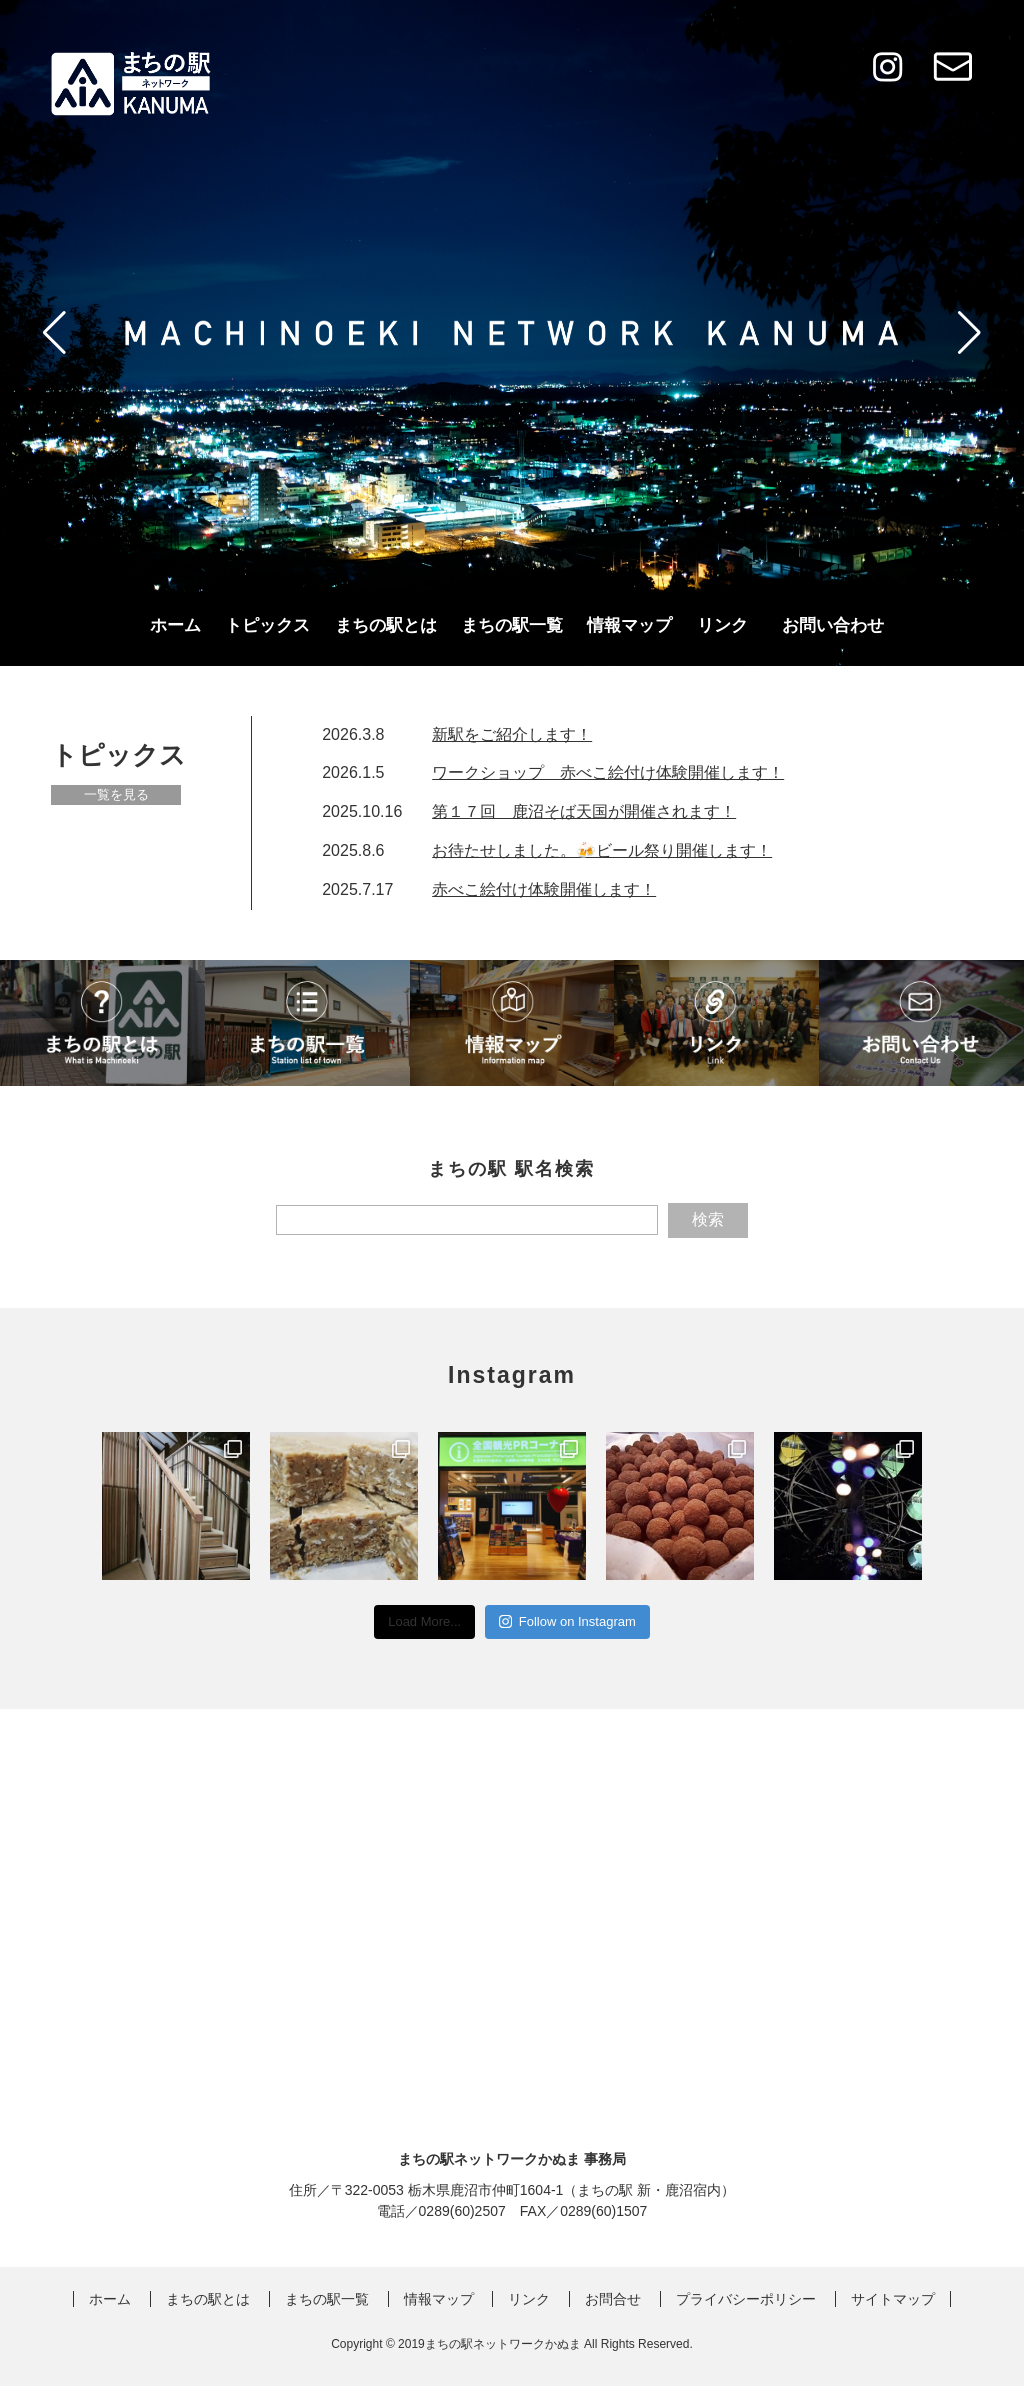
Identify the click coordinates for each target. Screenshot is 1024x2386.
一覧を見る (116, 794)
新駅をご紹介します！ (512, 734)
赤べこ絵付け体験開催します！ (544, 889)
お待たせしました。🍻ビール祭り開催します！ (602, 850)
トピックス (267, 625)
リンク (722, 625)
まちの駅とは (386, 625)
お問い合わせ (833, 625)
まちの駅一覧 (512, 625)
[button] (54, 333)
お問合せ (613, 2299)
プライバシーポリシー (746, 2299)
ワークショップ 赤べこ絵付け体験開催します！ (608, 772)
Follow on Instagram (567, 1621)
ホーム (175, 625)
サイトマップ (893, 2299)
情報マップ (629, 625)
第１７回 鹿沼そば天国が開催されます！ (584, 811)
